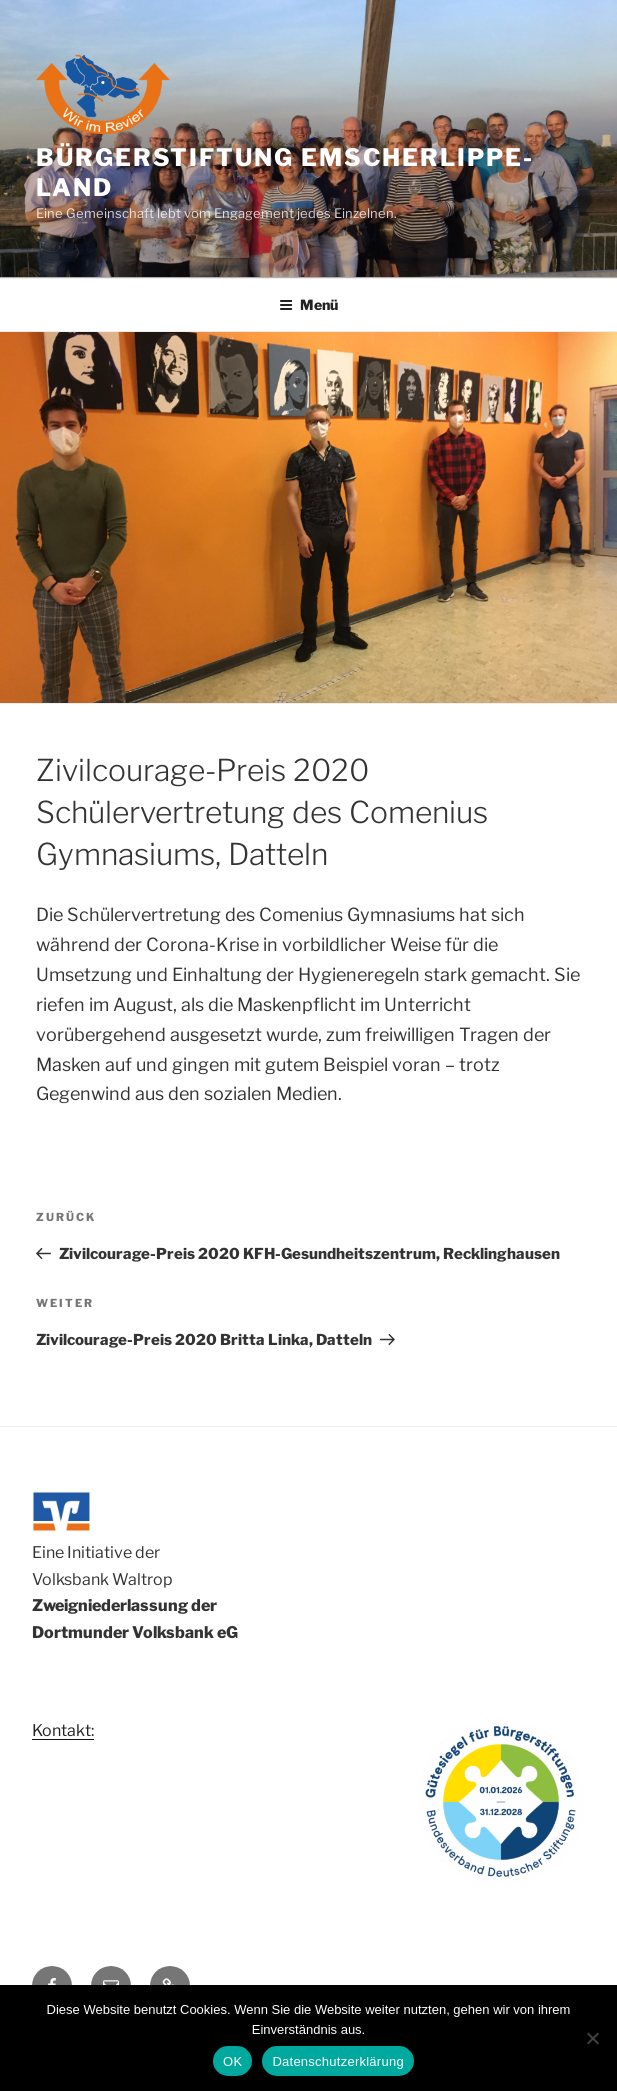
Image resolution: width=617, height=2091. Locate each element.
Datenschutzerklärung (337, 2061)
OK (232, 2061)
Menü (308, 304)
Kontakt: (63, 1730)
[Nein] (592, 2038)
